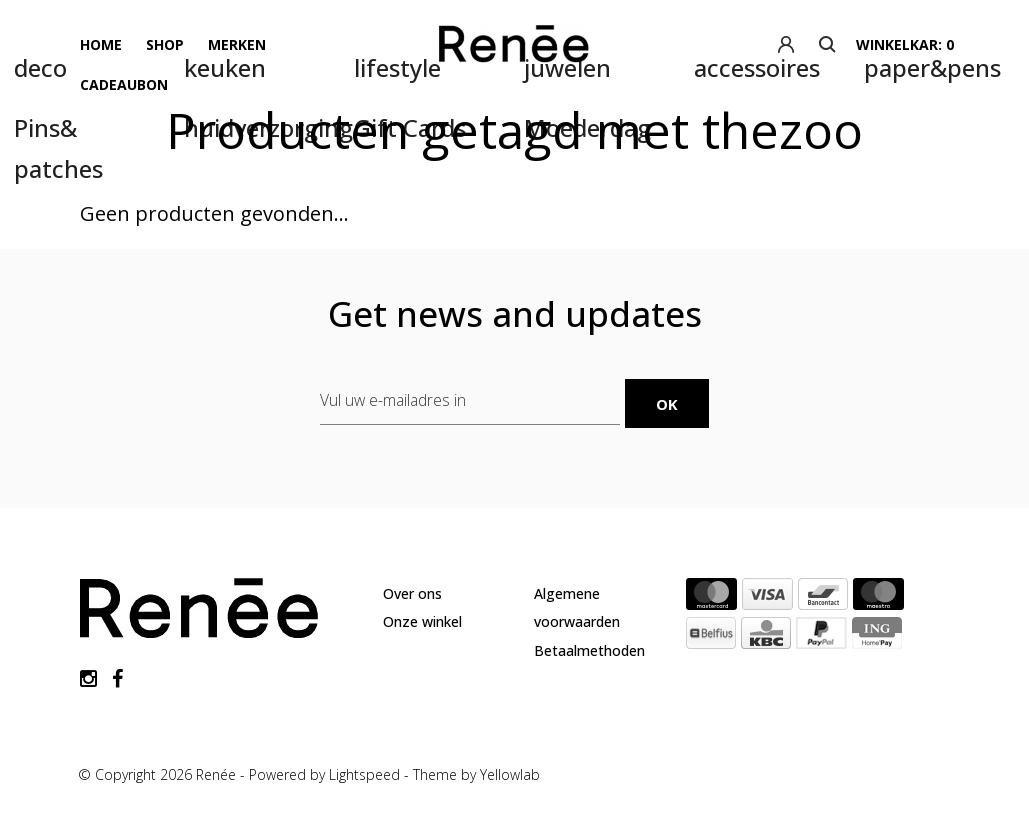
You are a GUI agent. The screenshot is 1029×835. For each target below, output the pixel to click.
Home (101, 44)
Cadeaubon (124, 84)
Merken (237, 44)
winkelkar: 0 (905, 44)
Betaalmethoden (589, 650)
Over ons (412, 593)
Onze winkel (422, 621)
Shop (165, 44)
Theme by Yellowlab (476, 774)
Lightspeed (364, 774)
